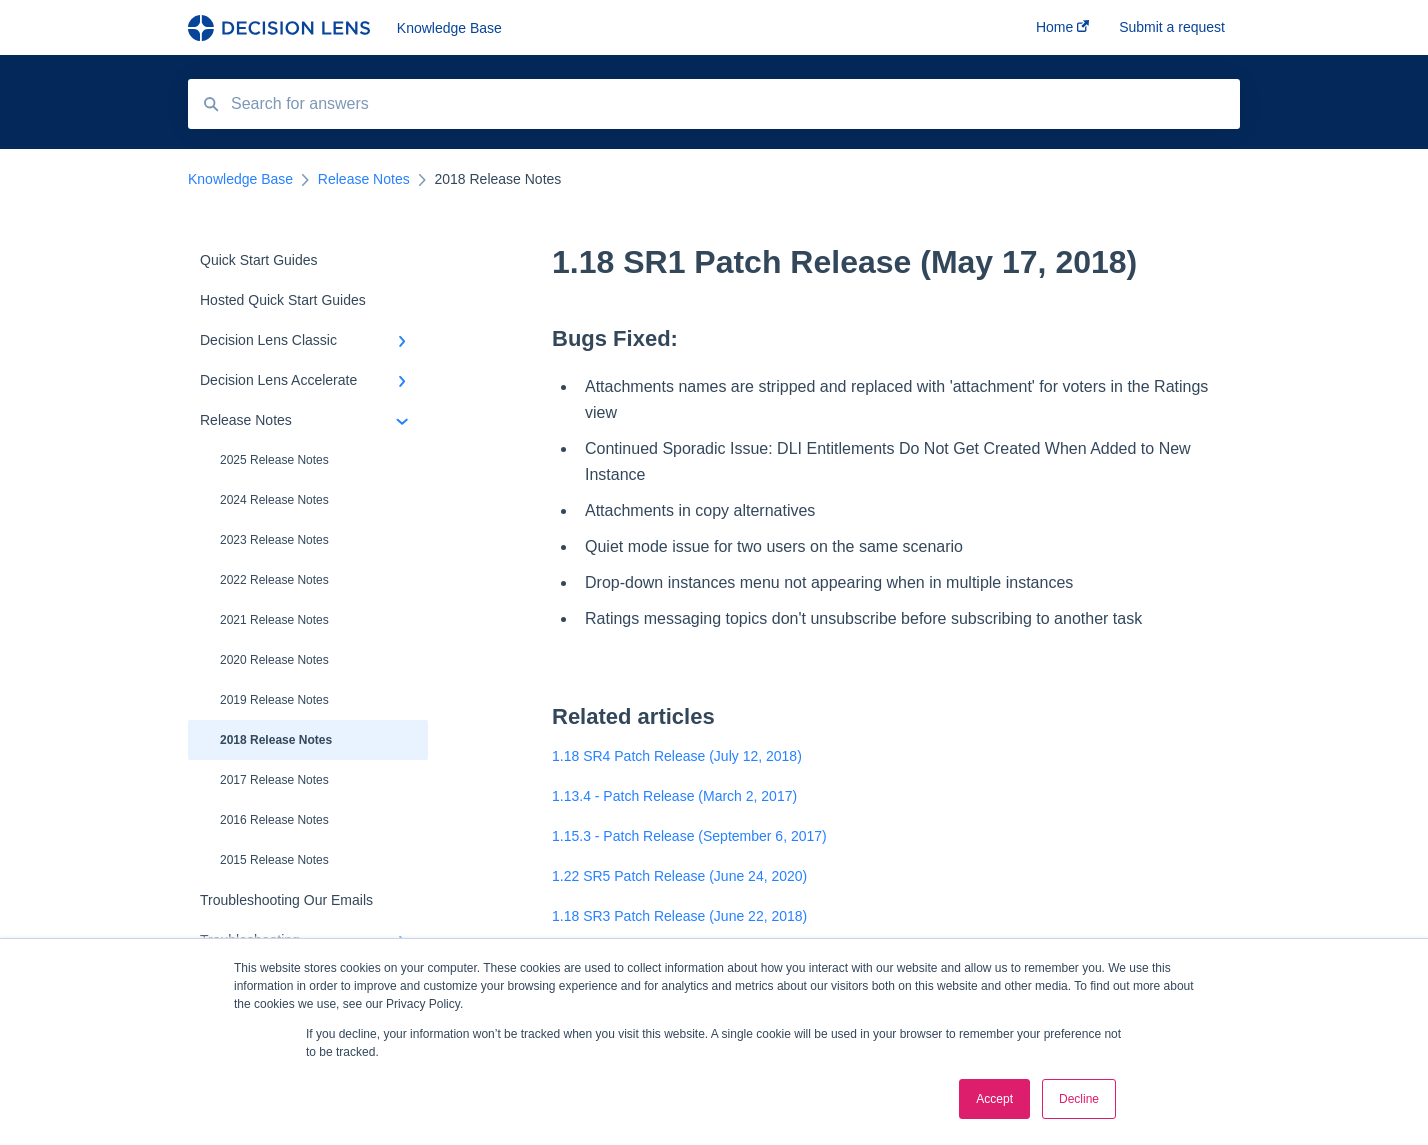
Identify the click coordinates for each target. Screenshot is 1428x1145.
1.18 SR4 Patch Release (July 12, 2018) (677, 756)
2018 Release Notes (276, 740)
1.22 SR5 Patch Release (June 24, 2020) (679, 876)
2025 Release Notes (274, 460)
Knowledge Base (449, 28)
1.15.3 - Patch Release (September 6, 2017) (689, 836)
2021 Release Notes (274, 620)
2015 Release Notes (274, 860)
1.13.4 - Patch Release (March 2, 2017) (674, 796)
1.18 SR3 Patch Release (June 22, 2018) (679, 916)
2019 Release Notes (274, 700)
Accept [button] (994, 1099)
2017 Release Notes (274, 780)
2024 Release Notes (274, 500)
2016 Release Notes (274, 820)
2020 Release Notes (274, 660)
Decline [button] (1079, 1099)
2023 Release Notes (274, 540)
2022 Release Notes (274, 580)
